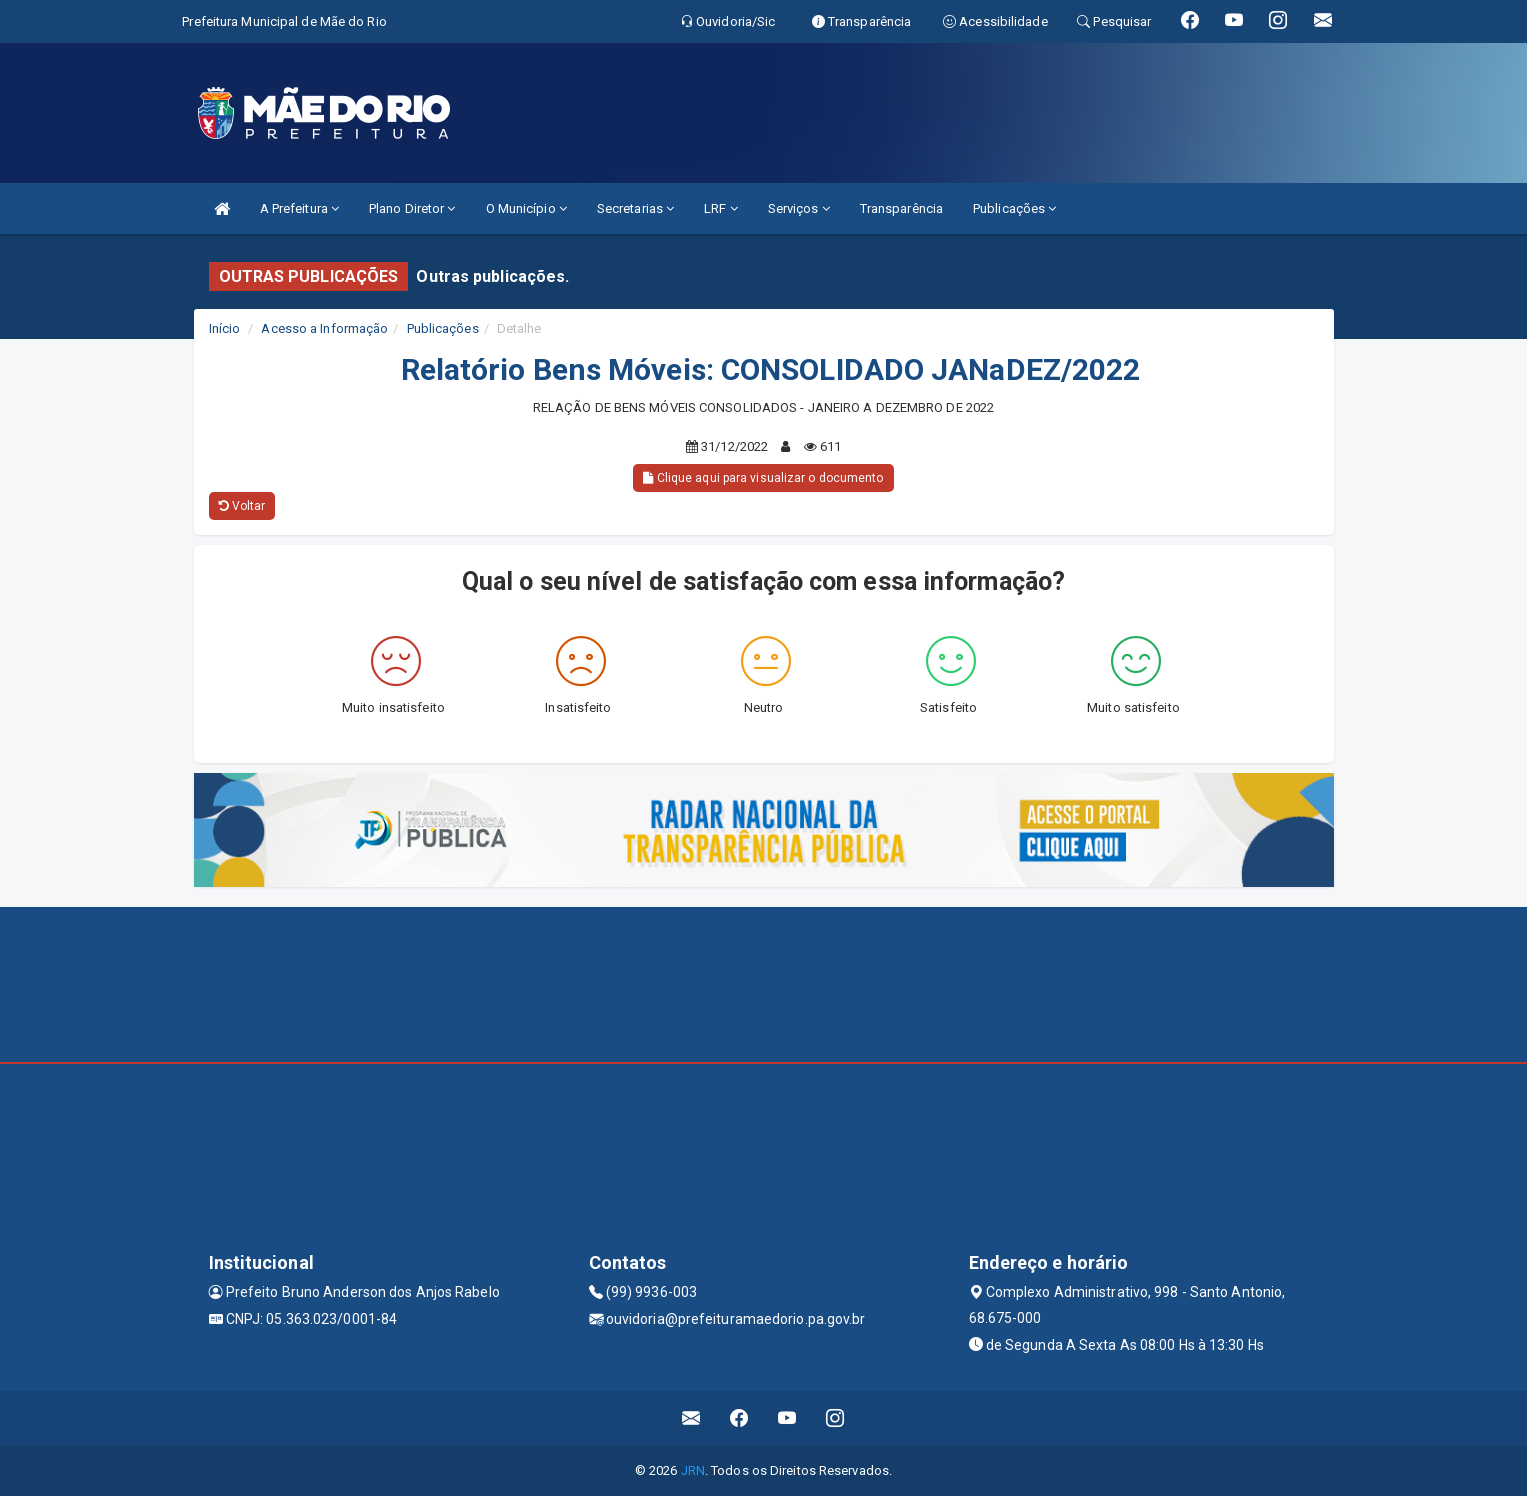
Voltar (242, 506)
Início (225, 328)
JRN (693, 1470)
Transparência (901, 208)
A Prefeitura (299, 208)
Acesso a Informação (324, 328)
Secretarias (635, 208)
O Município (526, 208)
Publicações (1014, 208)
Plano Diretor (412, 208)
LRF (721, 208)
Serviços (799, 208)
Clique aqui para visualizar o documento (763, 478)
